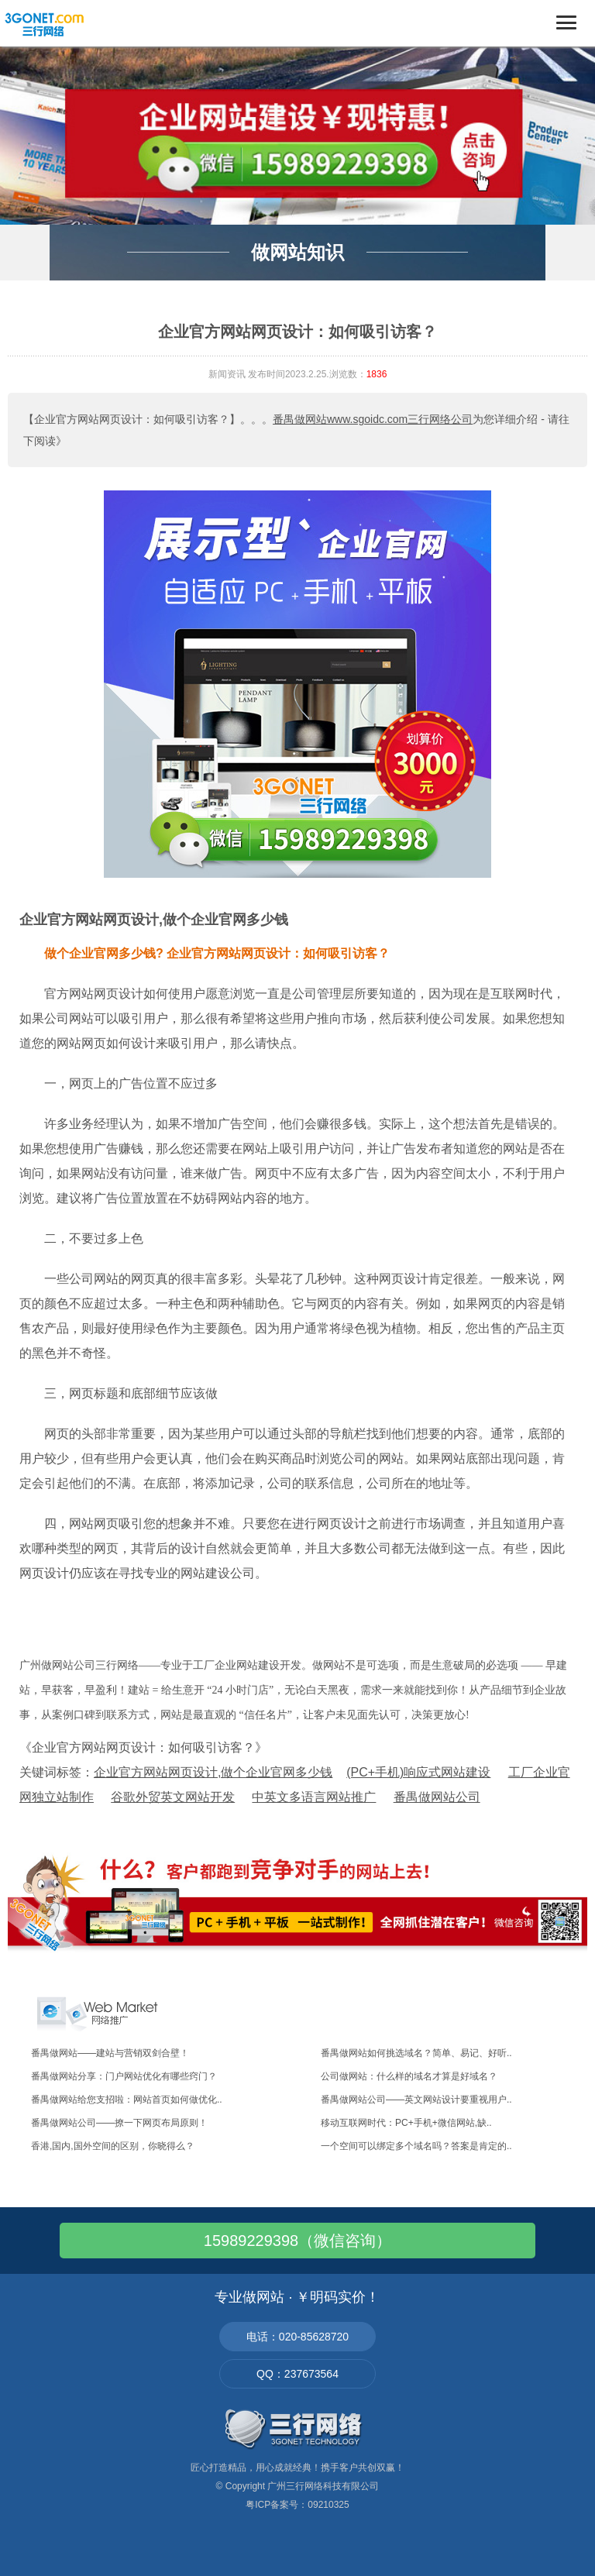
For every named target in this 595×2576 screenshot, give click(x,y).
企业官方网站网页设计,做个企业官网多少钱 (153, 919)
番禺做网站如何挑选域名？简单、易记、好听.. (416, 2053)
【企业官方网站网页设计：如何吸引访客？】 (131, 419)
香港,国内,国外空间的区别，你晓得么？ (112, 2146)
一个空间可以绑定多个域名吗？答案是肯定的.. (416, 2146)
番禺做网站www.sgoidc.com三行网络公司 (373, 419)
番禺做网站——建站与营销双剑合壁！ (110, 2053)
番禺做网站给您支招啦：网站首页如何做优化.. (126, 2099)
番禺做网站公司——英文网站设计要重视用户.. (416, 2099)
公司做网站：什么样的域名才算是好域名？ (409, 2076)
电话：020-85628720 (297, 2336)
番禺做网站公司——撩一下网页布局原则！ (119, 2122)
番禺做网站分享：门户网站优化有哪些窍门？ (124, 2076)
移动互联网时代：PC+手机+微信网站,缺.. (406, 2122)
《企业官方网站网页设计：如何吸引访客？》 (143, 1747)
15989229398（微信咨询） (297, 2240)
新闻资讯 (227, 374)
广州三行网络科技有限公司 (323, 2486)
